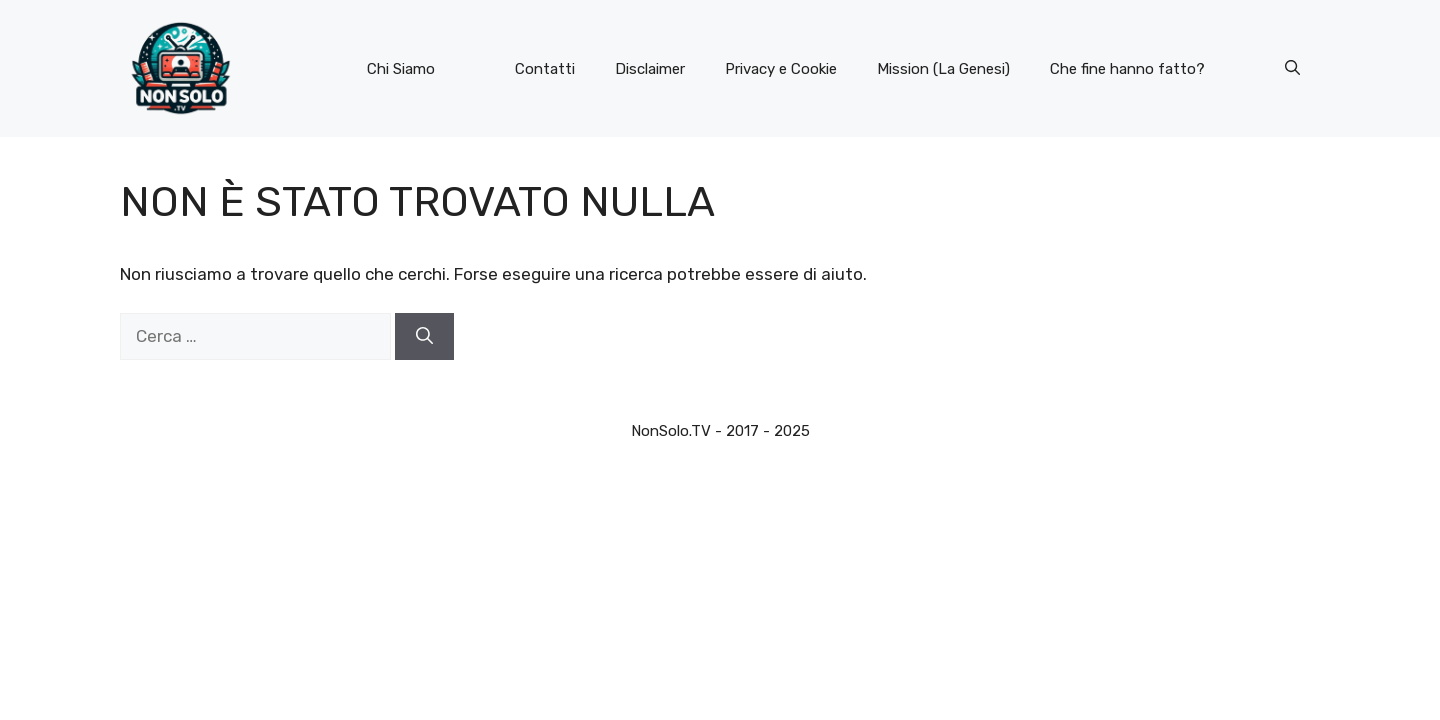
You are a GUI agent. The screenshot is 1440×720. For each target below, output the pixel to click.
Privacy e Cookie (781, 69)
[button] (1292, 69)
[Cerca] (424, 337)
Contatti (545, 69)
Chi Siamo (401, 69)
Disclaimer (650, 69)
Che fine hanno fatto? (1127, 69)
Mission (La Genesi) (943, 69)
